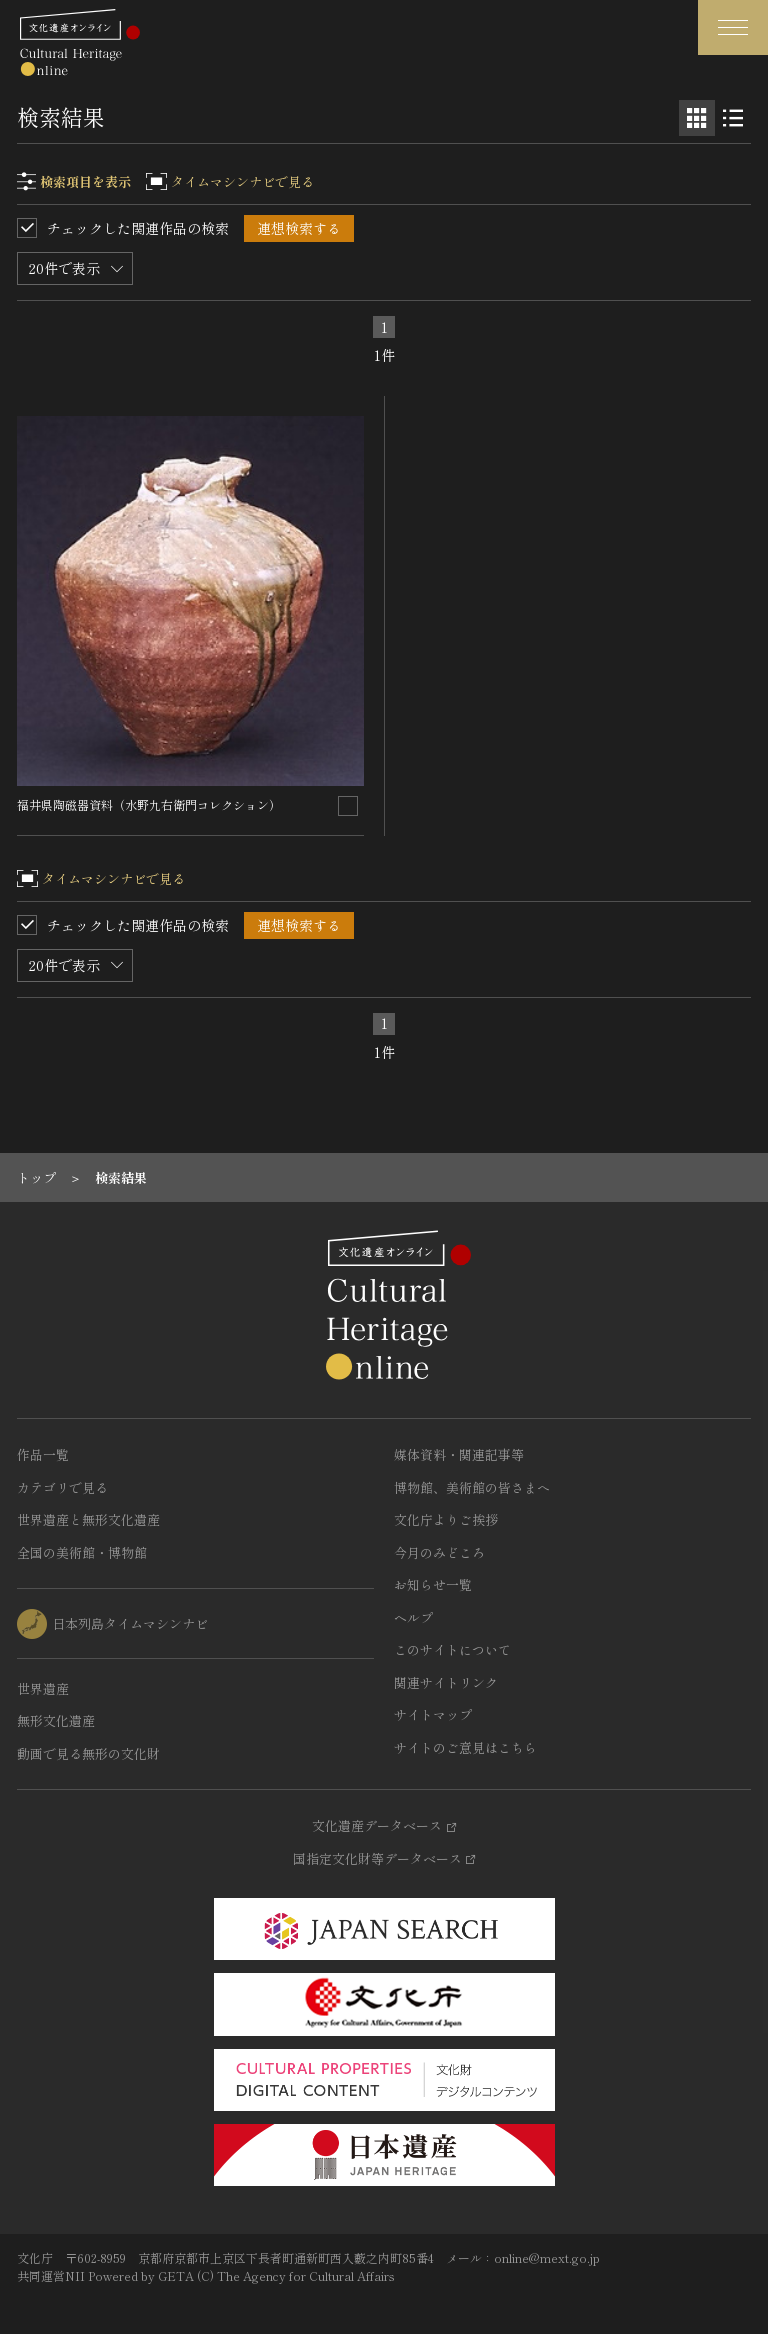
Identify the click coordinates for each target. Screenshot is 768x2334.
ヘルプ (413, 1617)
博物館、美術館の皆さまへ (472, 1487)
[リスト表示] (733, 118)
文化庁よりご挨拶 (446, 1519)
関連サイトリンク (446, 1682)
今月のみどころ (439, 1552)
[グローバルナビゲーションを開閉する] (733, 27)
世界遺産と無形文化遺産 (88, 1519)
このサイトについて (452, 1649)
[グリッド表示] (697, 118)
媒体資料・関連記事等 (459, 1454)
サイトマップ (433, 1714)
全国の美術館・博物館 (82, 1552)
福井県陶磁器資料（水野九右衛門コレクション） (149, 804)
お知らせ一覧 (433, 1584)
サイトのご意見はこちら (465, 1747)
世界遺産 (43, 1688)
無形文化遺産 (56, 1720)
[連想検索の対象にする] (348, 806)
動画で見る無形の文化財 (88, 1753)
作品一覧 (43, 1454)
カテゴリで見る (62, 1487)
